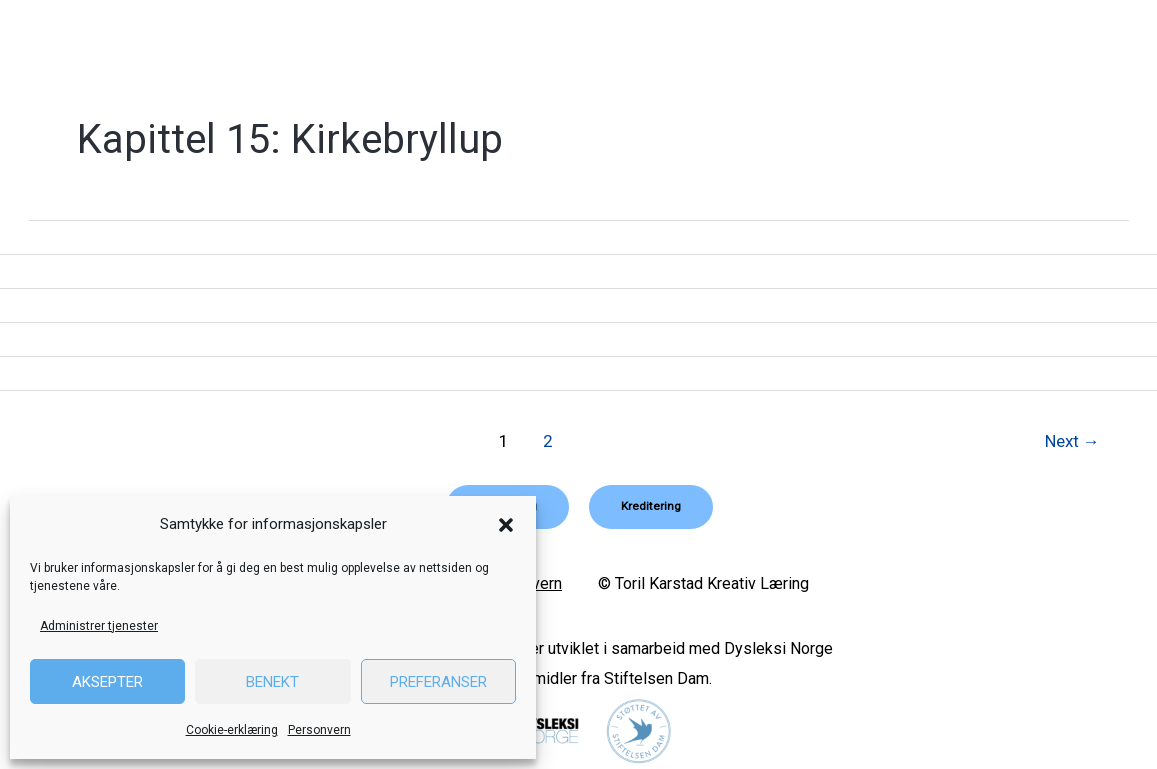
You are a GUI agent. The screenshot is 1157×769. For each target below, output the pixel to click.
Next (1071, 441)
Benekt (272, 682)
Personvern (319, 730)
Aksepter (107, 682)
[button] (506, 525)
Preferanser (438, 682)
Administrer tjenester (99, 626)
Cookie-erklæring (232, 730)
